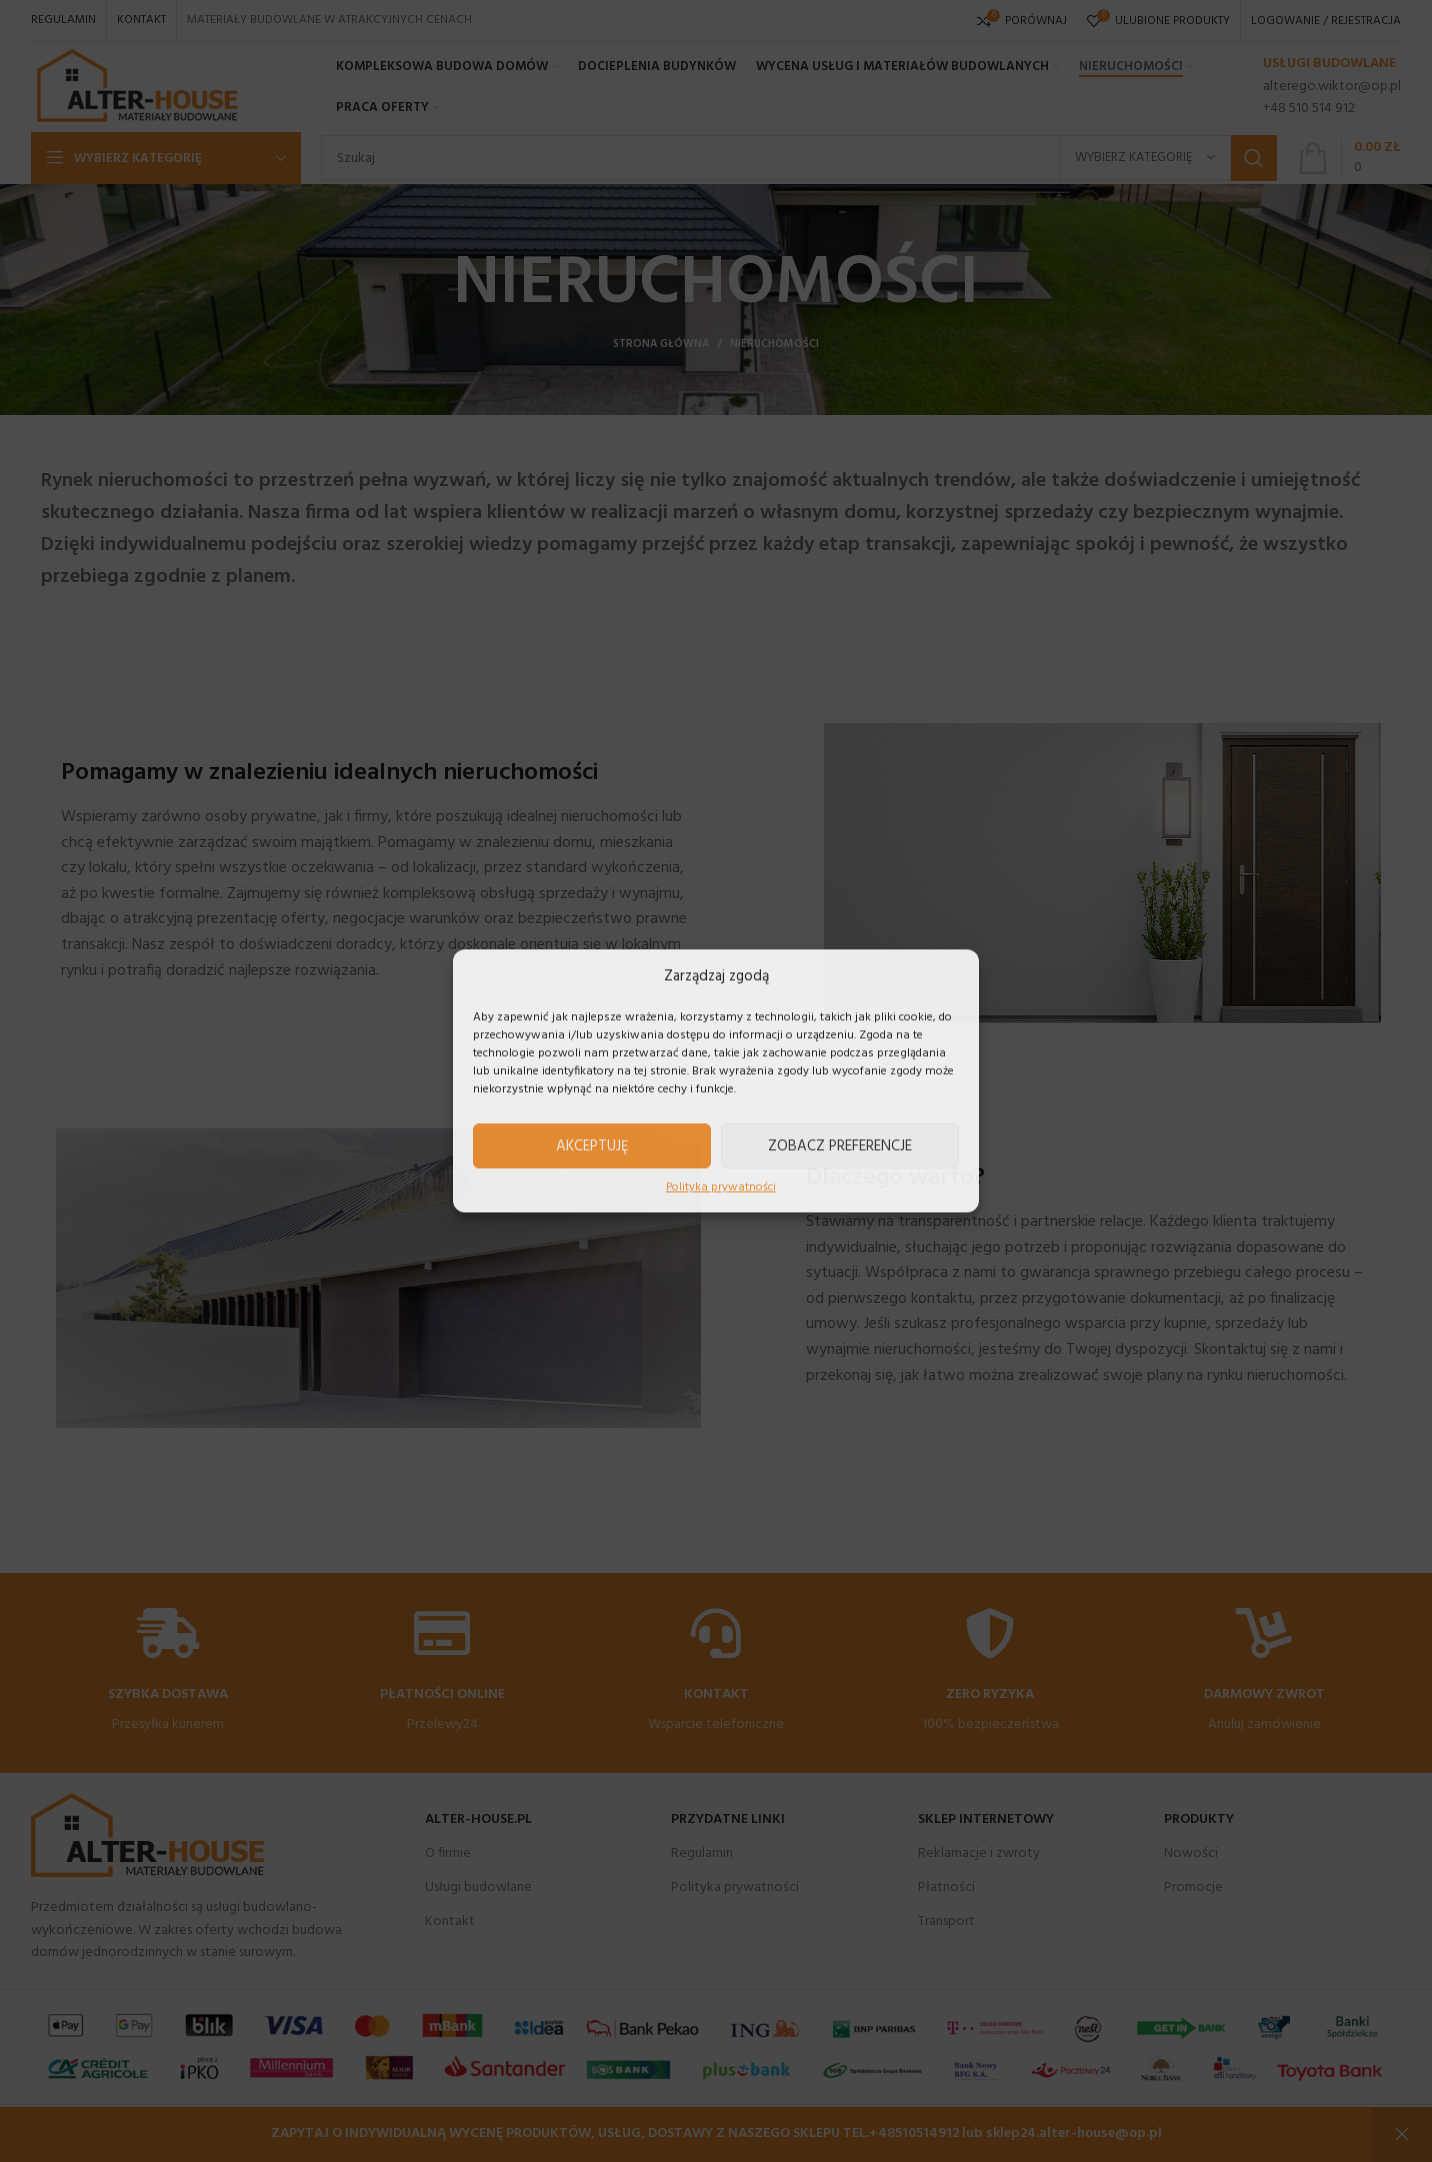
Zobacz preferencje (840, 1146)
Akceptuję (592, 1146)
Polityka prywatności (721, 1187)
